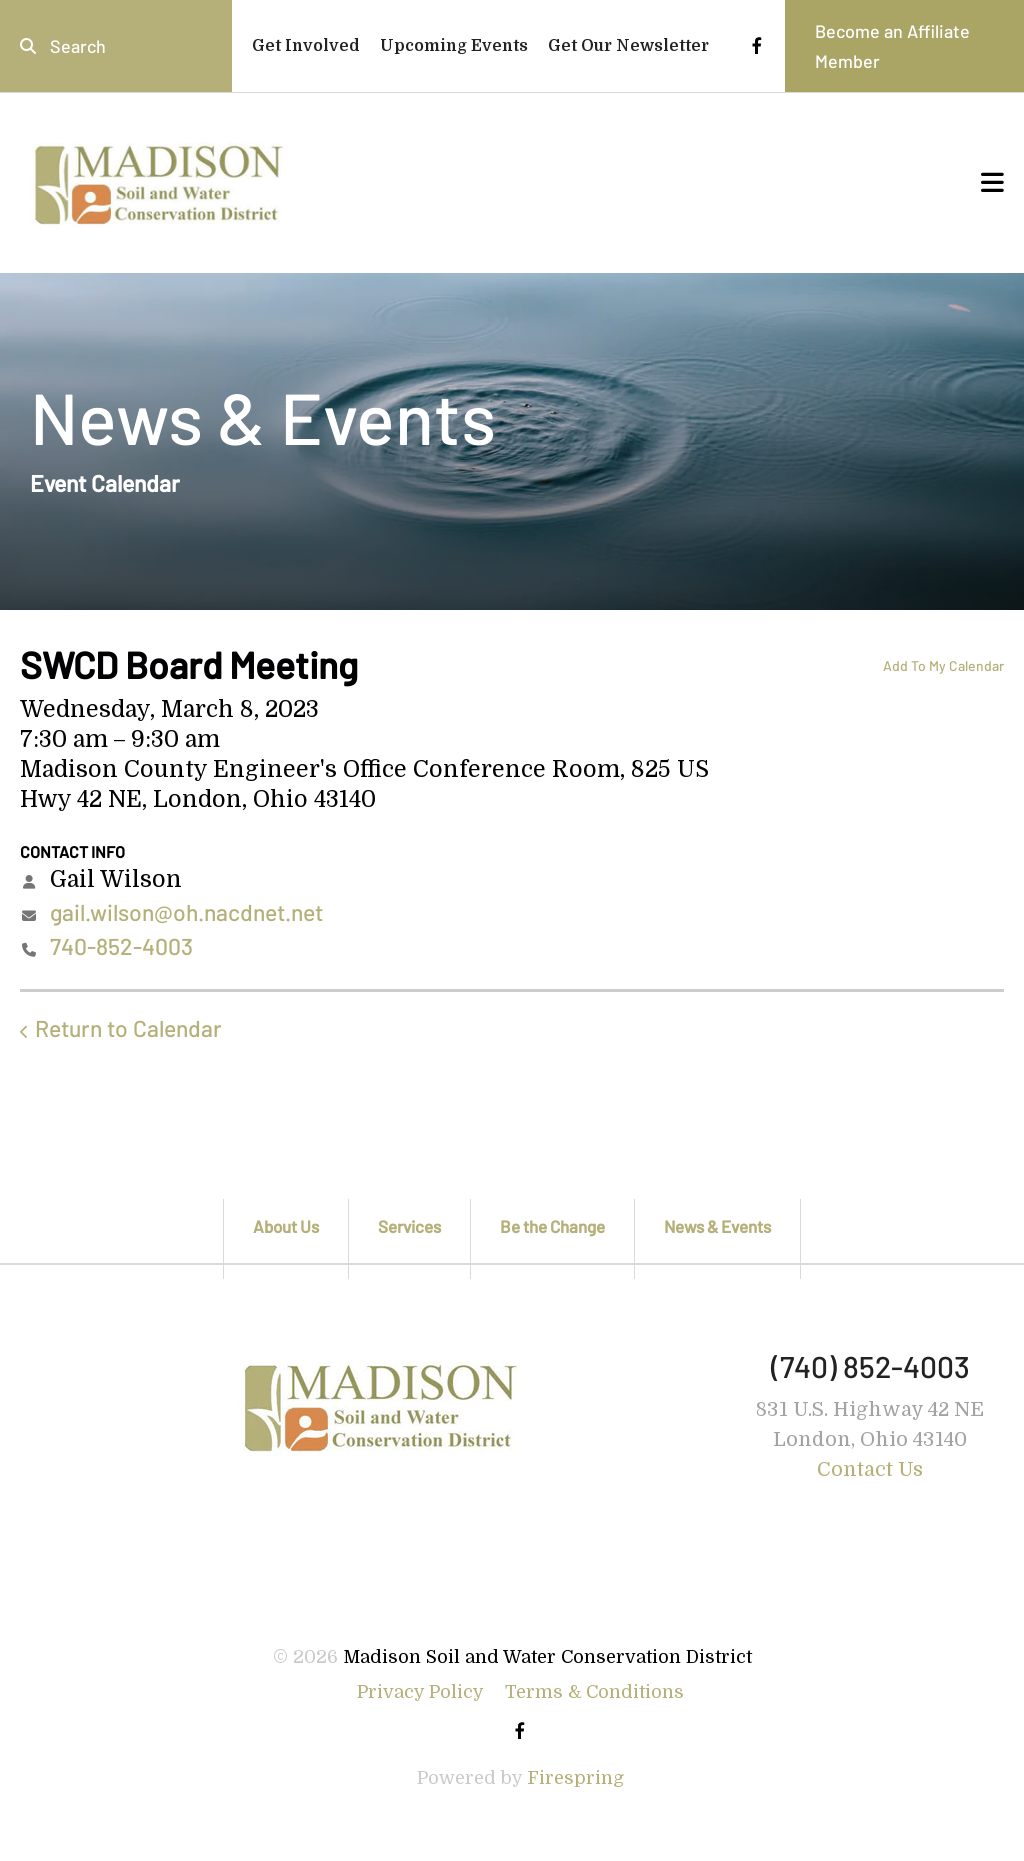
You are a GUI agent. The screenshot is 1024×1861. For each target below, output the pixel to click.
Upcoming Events (454, 46)
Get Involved (306, 46)
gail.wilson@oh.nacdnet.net (186, 912)
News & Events (717, 1226)
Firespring (575, 1778)
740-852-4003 (121, 946)
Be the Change (552, 1226)
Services (409, 1226)
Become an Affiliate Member (892, 46)
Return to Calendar (128, 1028)
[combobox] (116, 46)
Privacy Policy (420, 1692)
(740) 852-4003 (870, 1366)
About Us (286, 1226)
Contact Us (870, 1469)
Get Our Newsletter (628, 46)
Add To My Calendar (943, 665)
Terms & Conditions (594, 1692)
